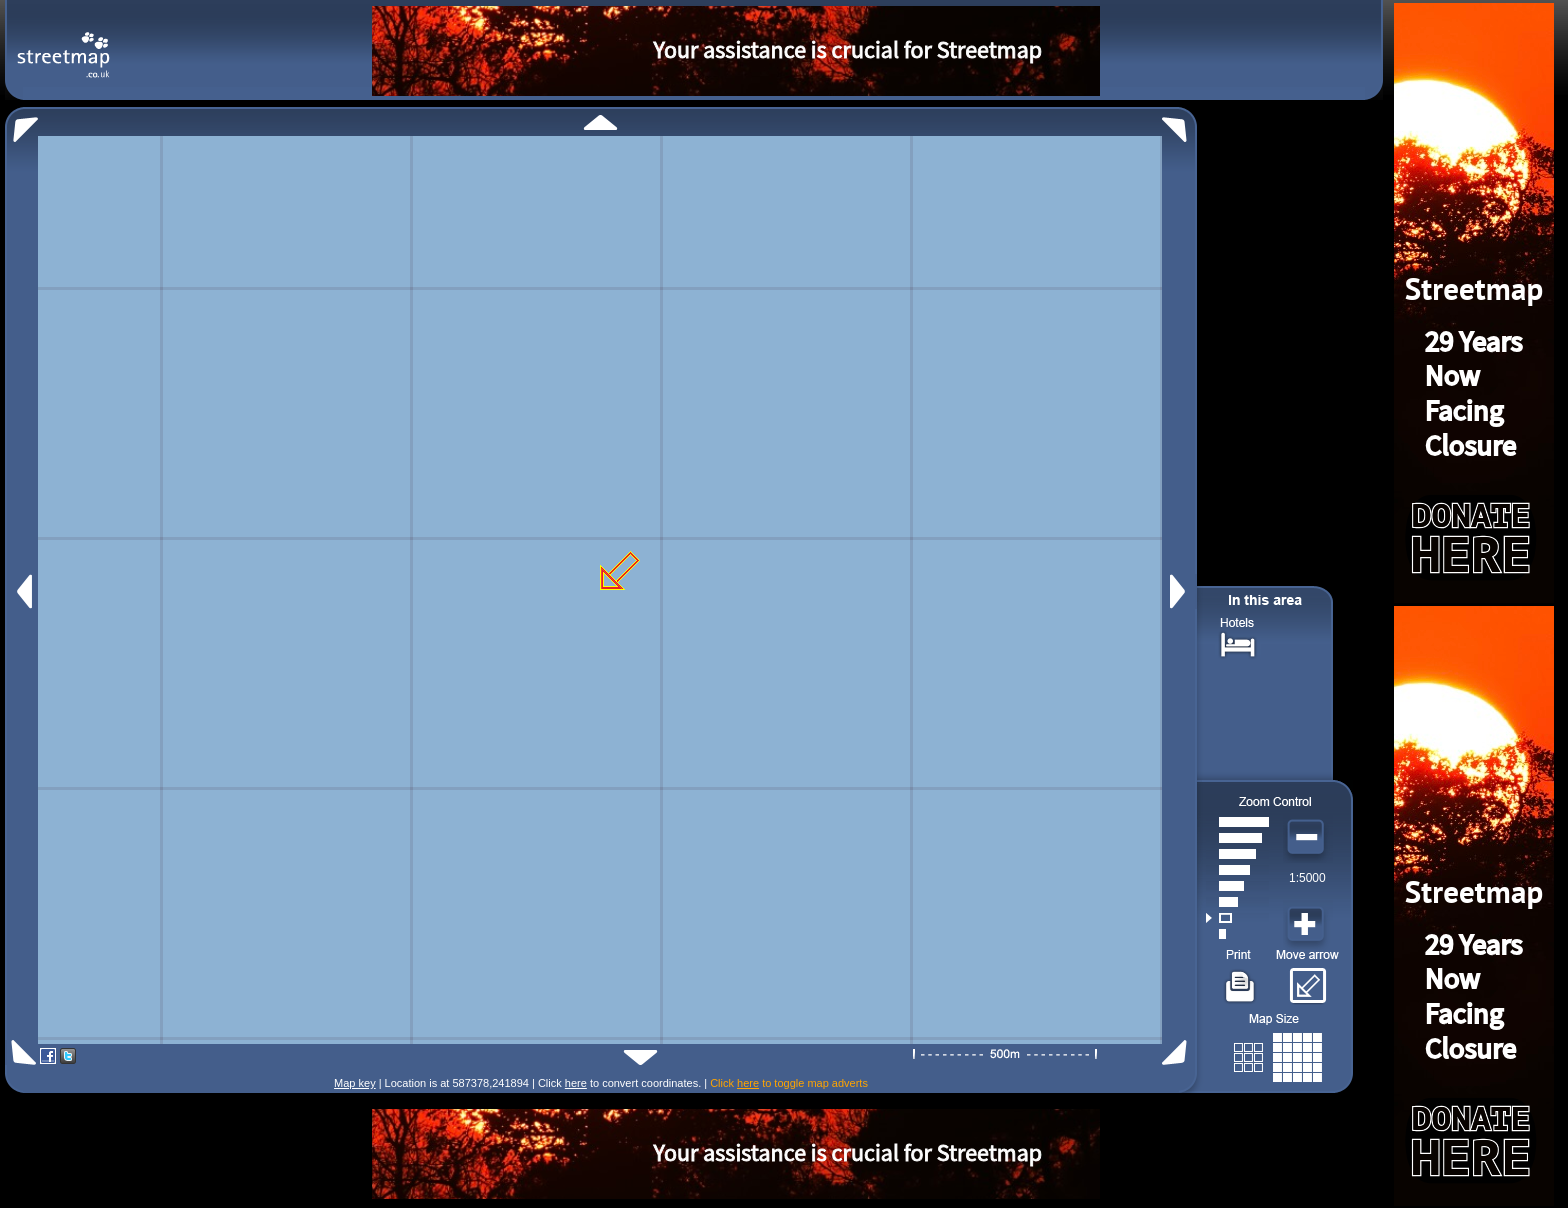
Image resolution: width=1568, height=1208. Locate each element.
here (576, 1083)
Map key (355, 1083)
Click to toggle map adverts (789, 1083)
